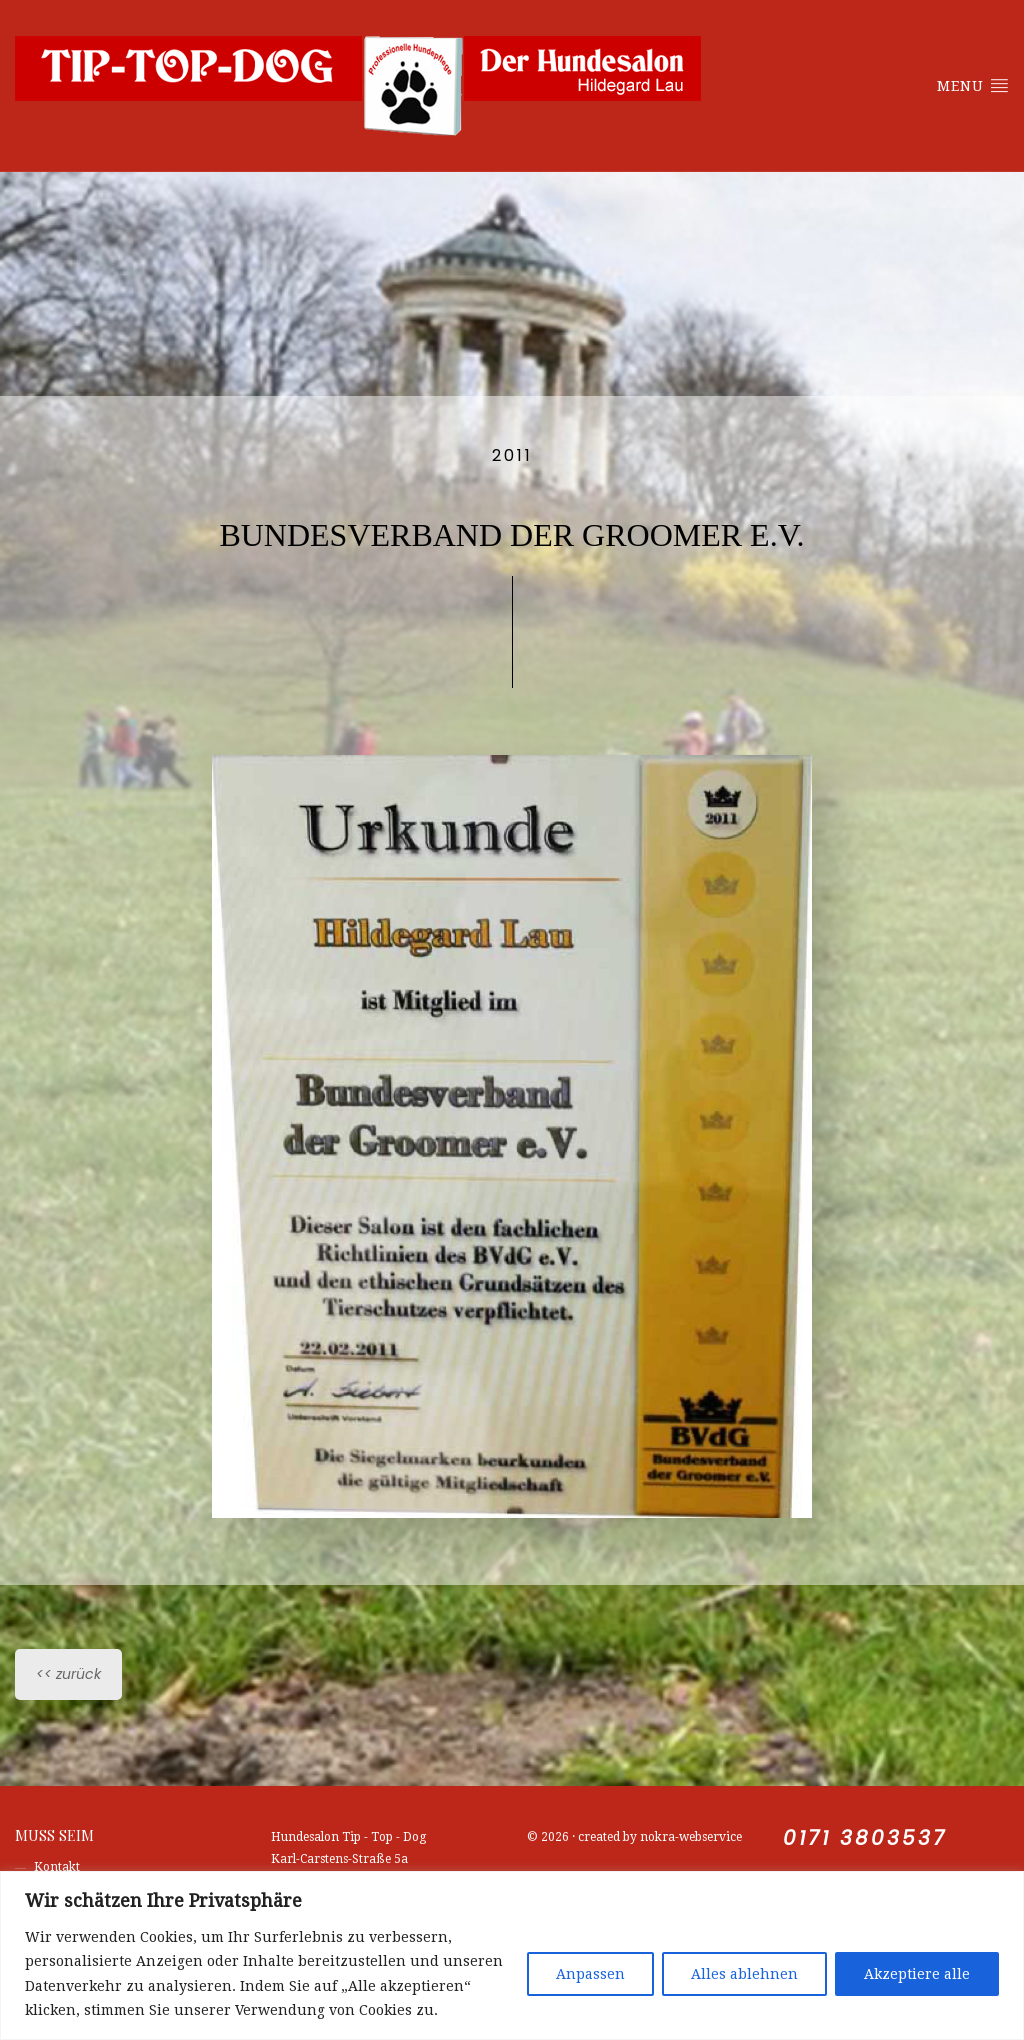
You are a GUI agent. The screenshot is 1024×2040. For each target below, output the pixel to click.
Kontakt (57, 1867)
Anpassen (590, 1974)
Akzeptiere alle (917, 1974)
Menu (973, 85)
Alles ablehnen (744, 1974)
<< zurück (68, 1674)
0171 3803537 (865, 1838)
